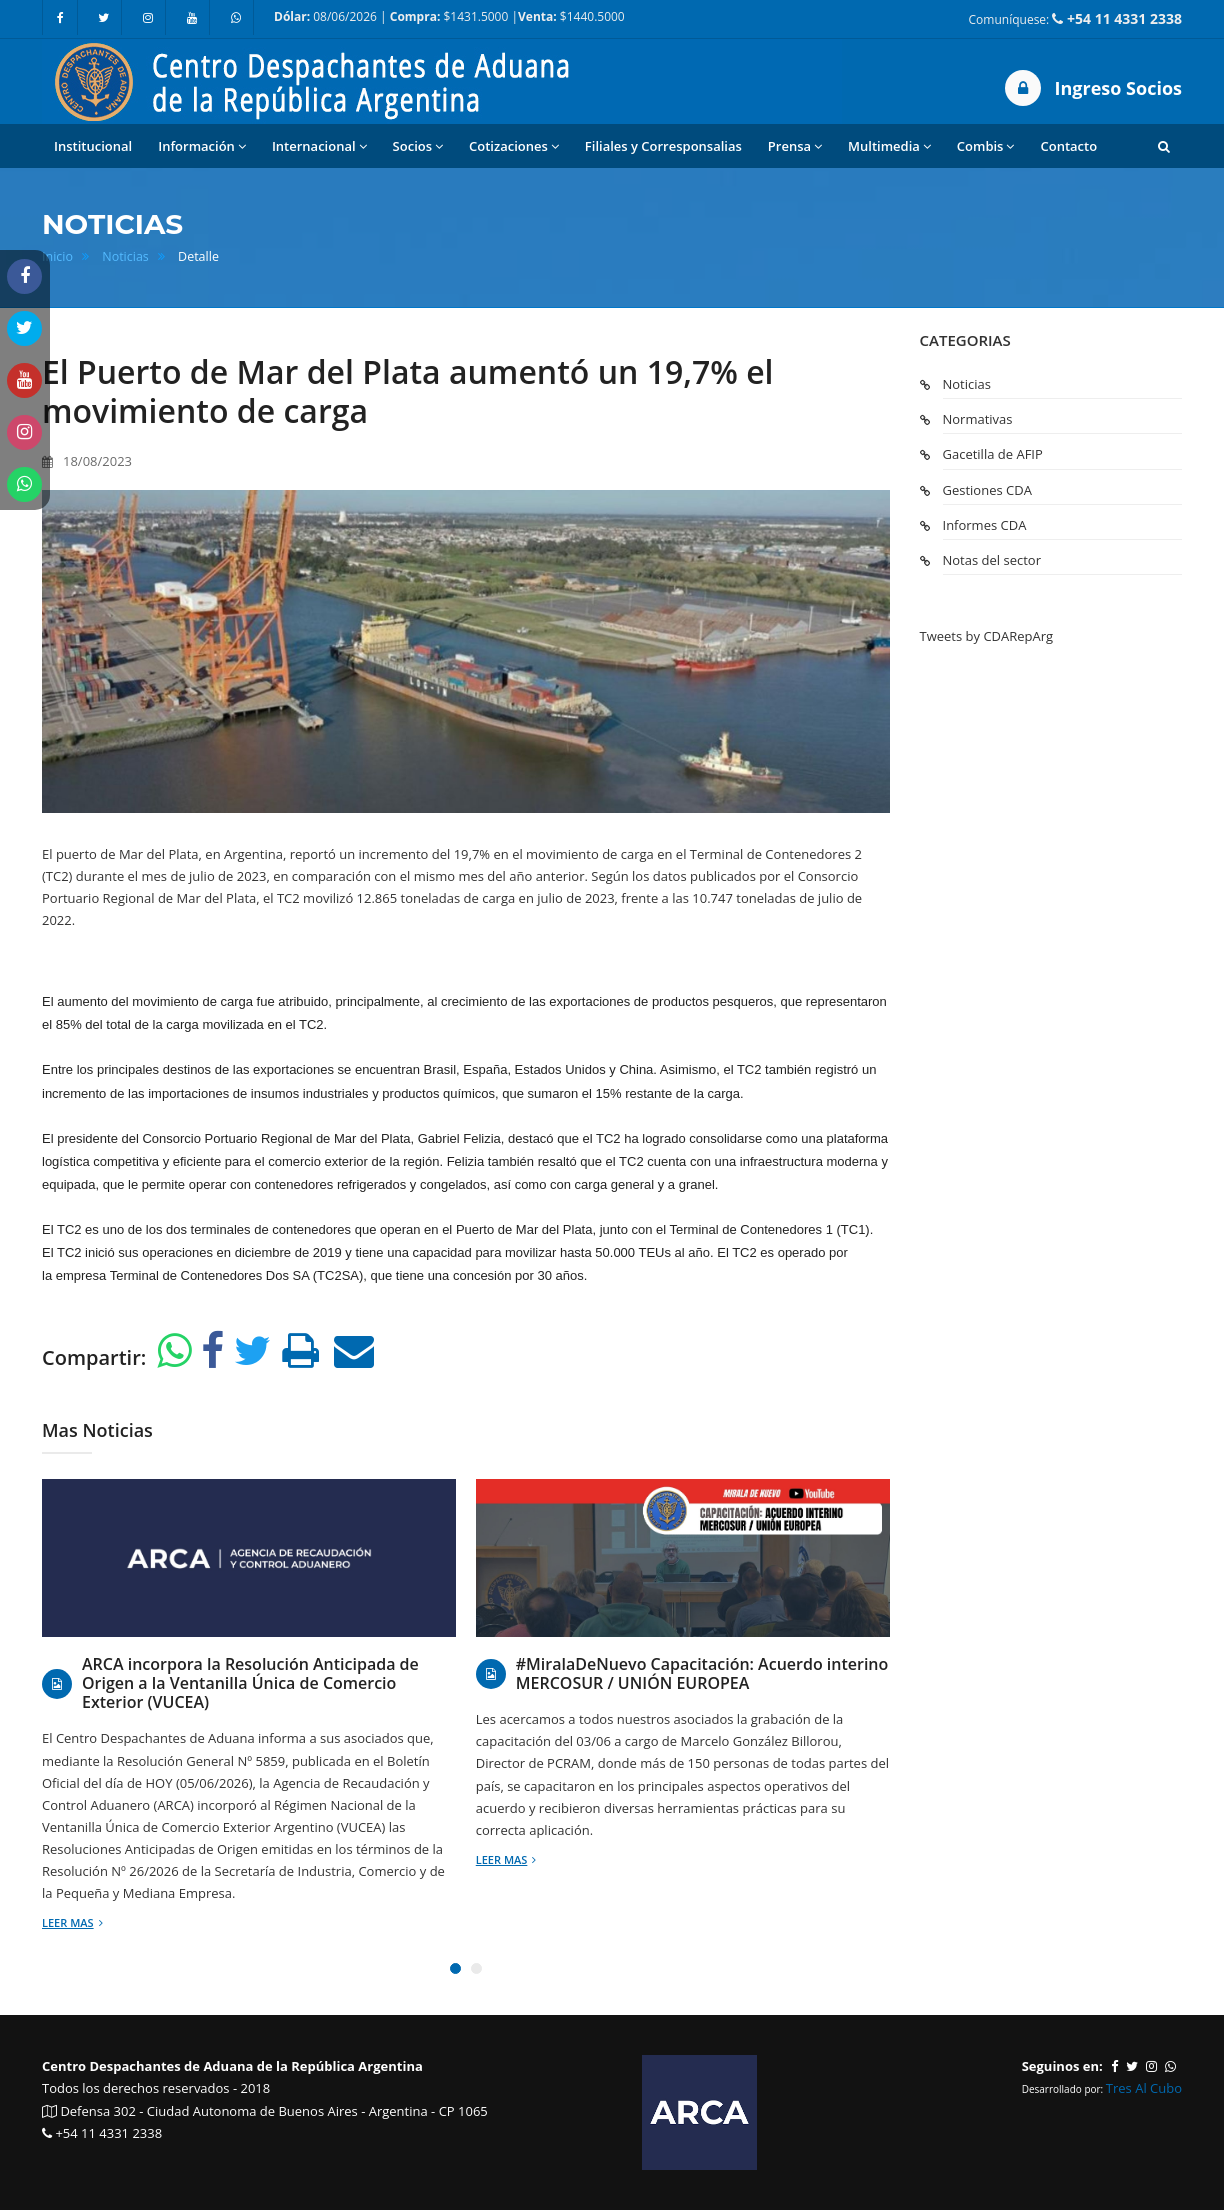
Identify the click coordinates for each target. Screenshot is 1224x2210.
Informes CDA (985, 525)
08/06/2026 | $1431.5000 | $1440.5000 (449, 16)
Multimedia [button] (889, 146)
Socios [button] (418, 146)
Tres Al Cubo (1144, 2088)
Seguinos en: (1062, 2066)
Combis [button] (986, 146)
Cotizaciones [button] (514, 146)
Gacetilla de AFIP (993, 454)
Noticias (125, 256)
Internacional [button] (319, 146)
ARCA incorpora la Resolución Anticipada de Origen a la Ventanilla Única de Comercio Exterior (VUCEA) (250, 1684)
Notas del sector (992, 560)
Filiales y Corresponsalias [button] (663, 146)
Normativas (978, 419)
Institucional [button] (93, 146)
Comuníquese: (1075, 18)
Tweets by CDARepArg (987, 636)
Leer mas (72, 1922)
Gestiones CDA (987, 490)
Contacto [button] (1068, 146)
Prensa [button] (795, 146)
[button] (1164, 146)
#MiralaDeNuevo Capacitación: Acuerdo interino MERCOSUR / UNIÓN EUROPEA (702, 1674)
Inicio (57, 256)
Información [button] (202, 146)
